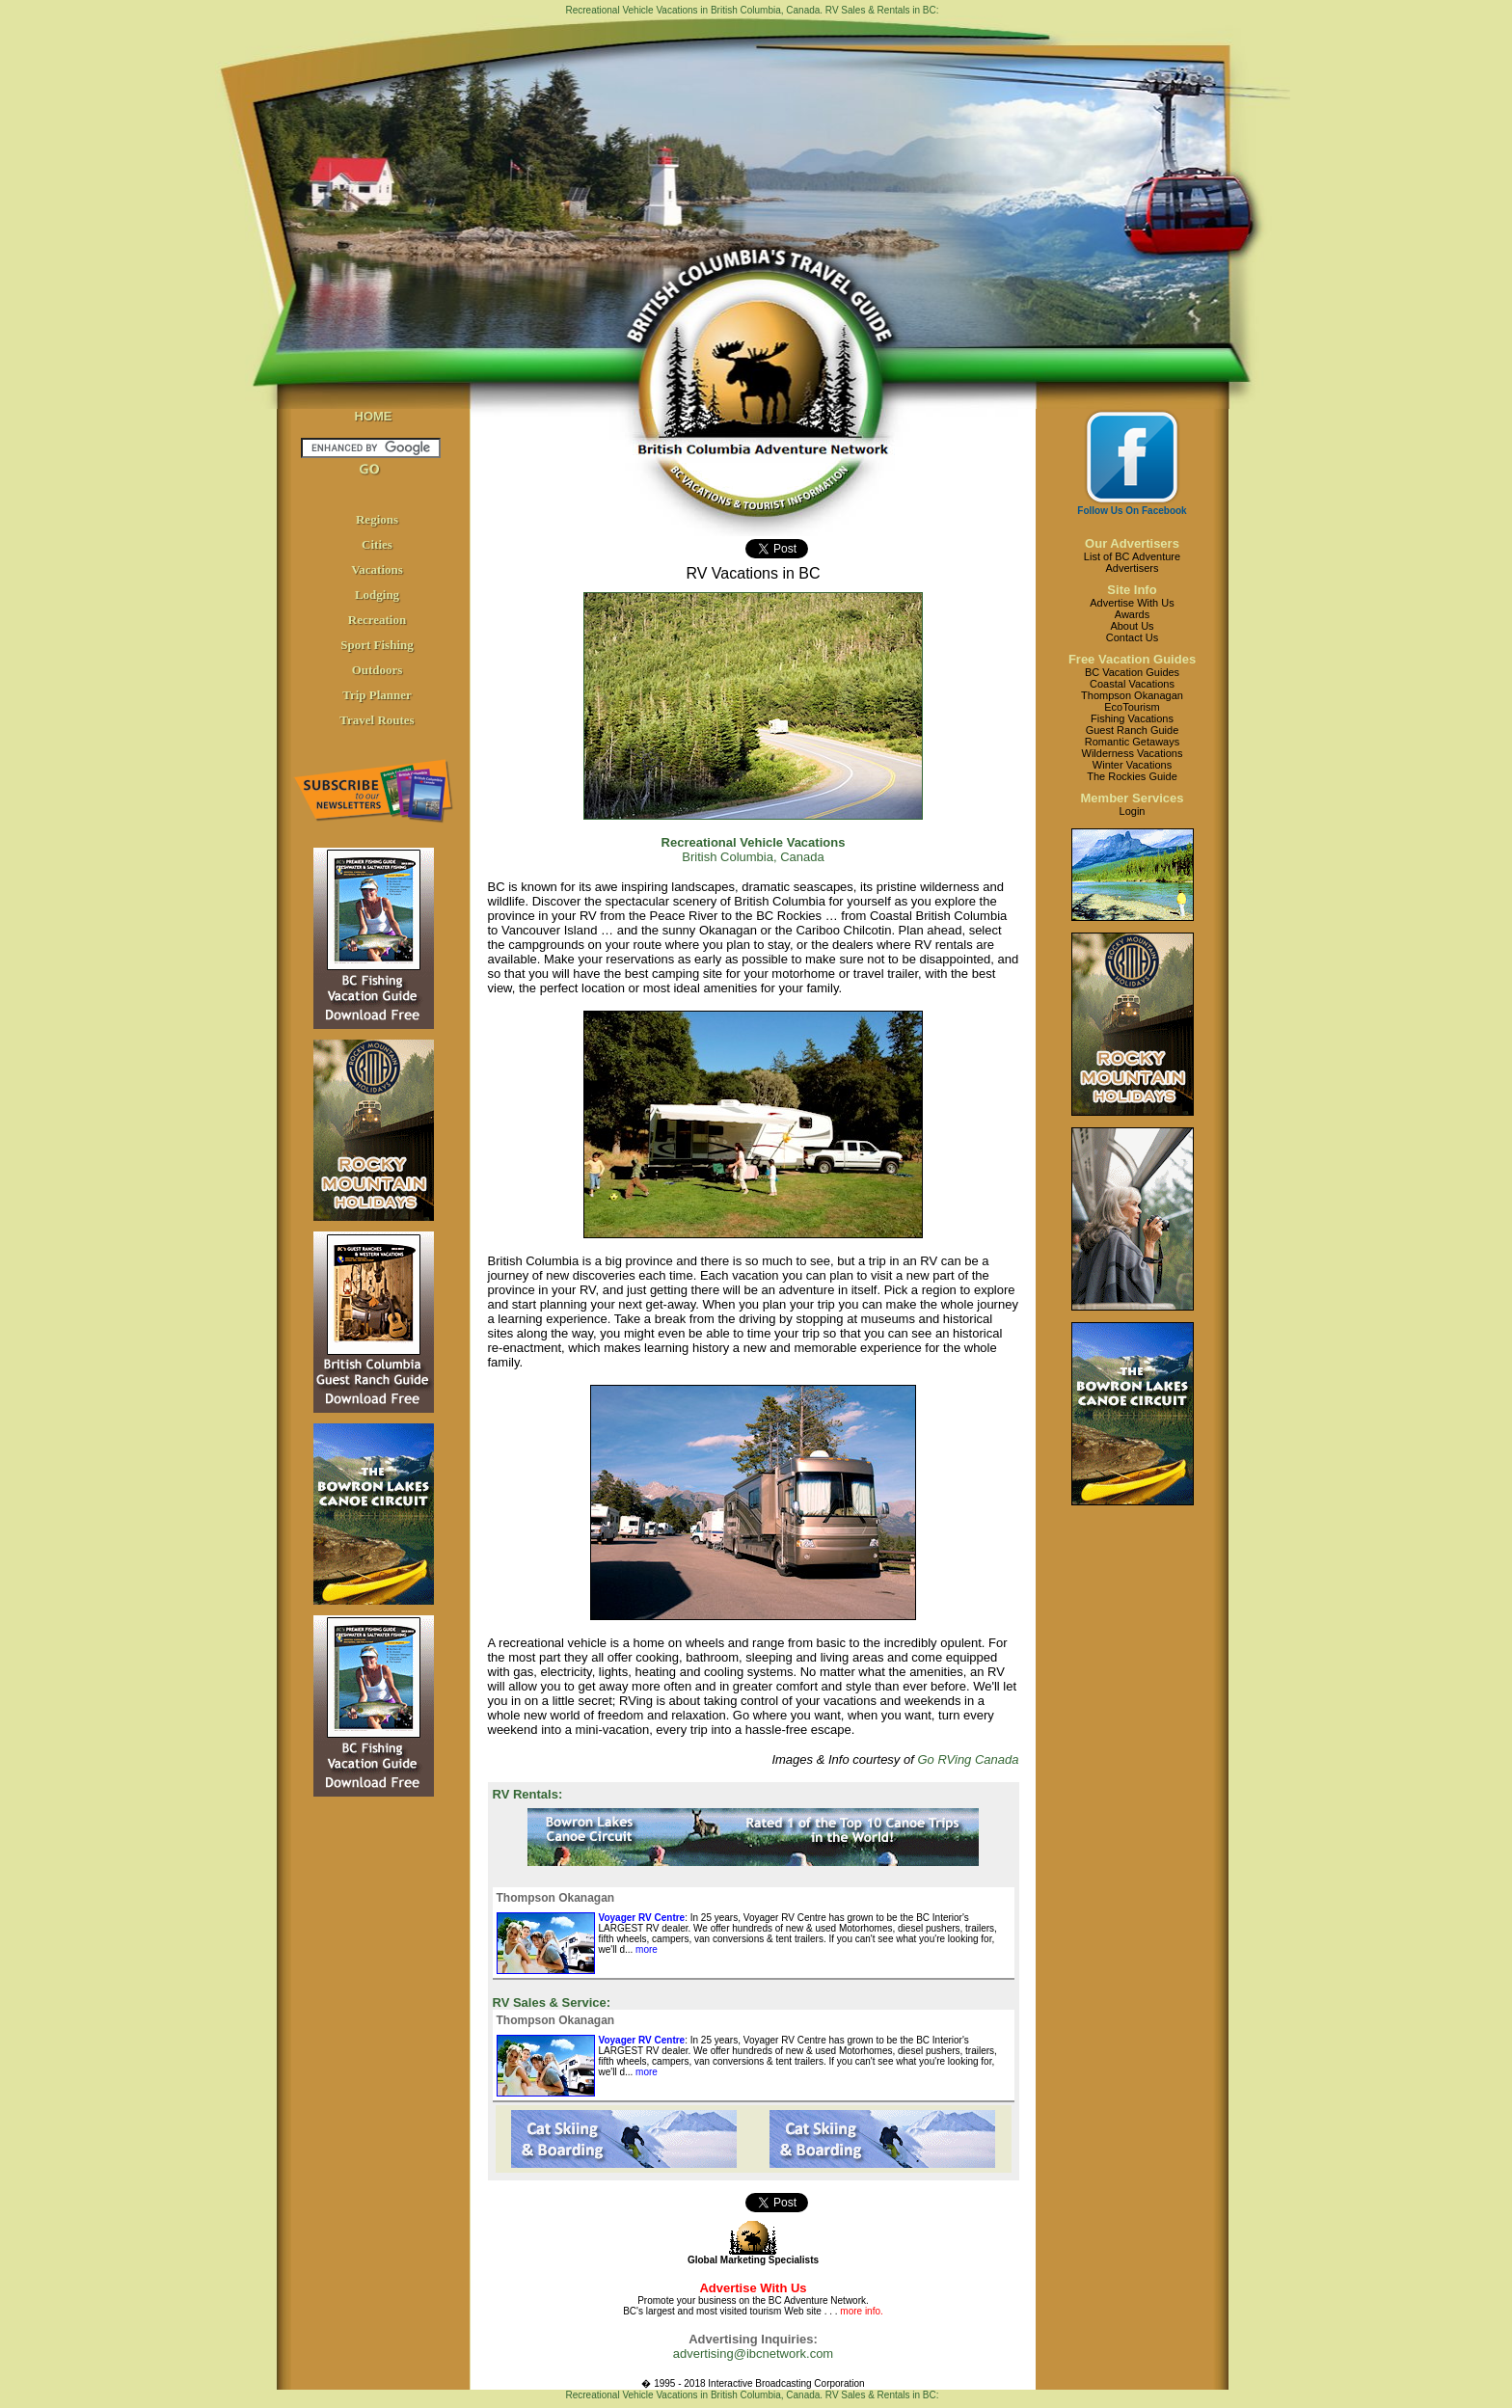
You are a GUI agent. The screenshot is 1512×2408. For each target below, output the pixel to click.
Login (1133, 811)
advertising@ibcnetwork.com (753, 2353)
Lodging (377, 594)
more (645, 1949)
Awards (1132, 614)
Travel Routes (376, 720)
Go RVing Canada (967, 1759)
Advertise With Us (1132, 603)
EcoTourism (1131, 707)
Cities (377, 544)
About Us (1131, 626)
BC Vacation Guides (1132, 672)
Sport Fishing (377, 644)
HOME (373, 416)
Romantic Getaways (1132, 741)
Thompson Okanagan (1132, 695)
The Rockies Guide (1132, 776)
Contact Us (1132, 637)
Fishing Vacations (1132, 718)
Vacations (377, 569)
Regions (377, 519)
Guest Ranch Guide (1132, 730)
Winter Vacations (1132, 765)
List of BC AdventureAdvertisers (1132, 562)
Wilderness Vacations (1132, 753)
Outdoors (377, 670)
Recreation (377, 619)
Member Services (1132, 798)
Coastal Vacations (1132, 684)
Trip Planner (377, 695)
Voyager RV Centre (642, 1917)
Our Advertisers (1132, 543)
